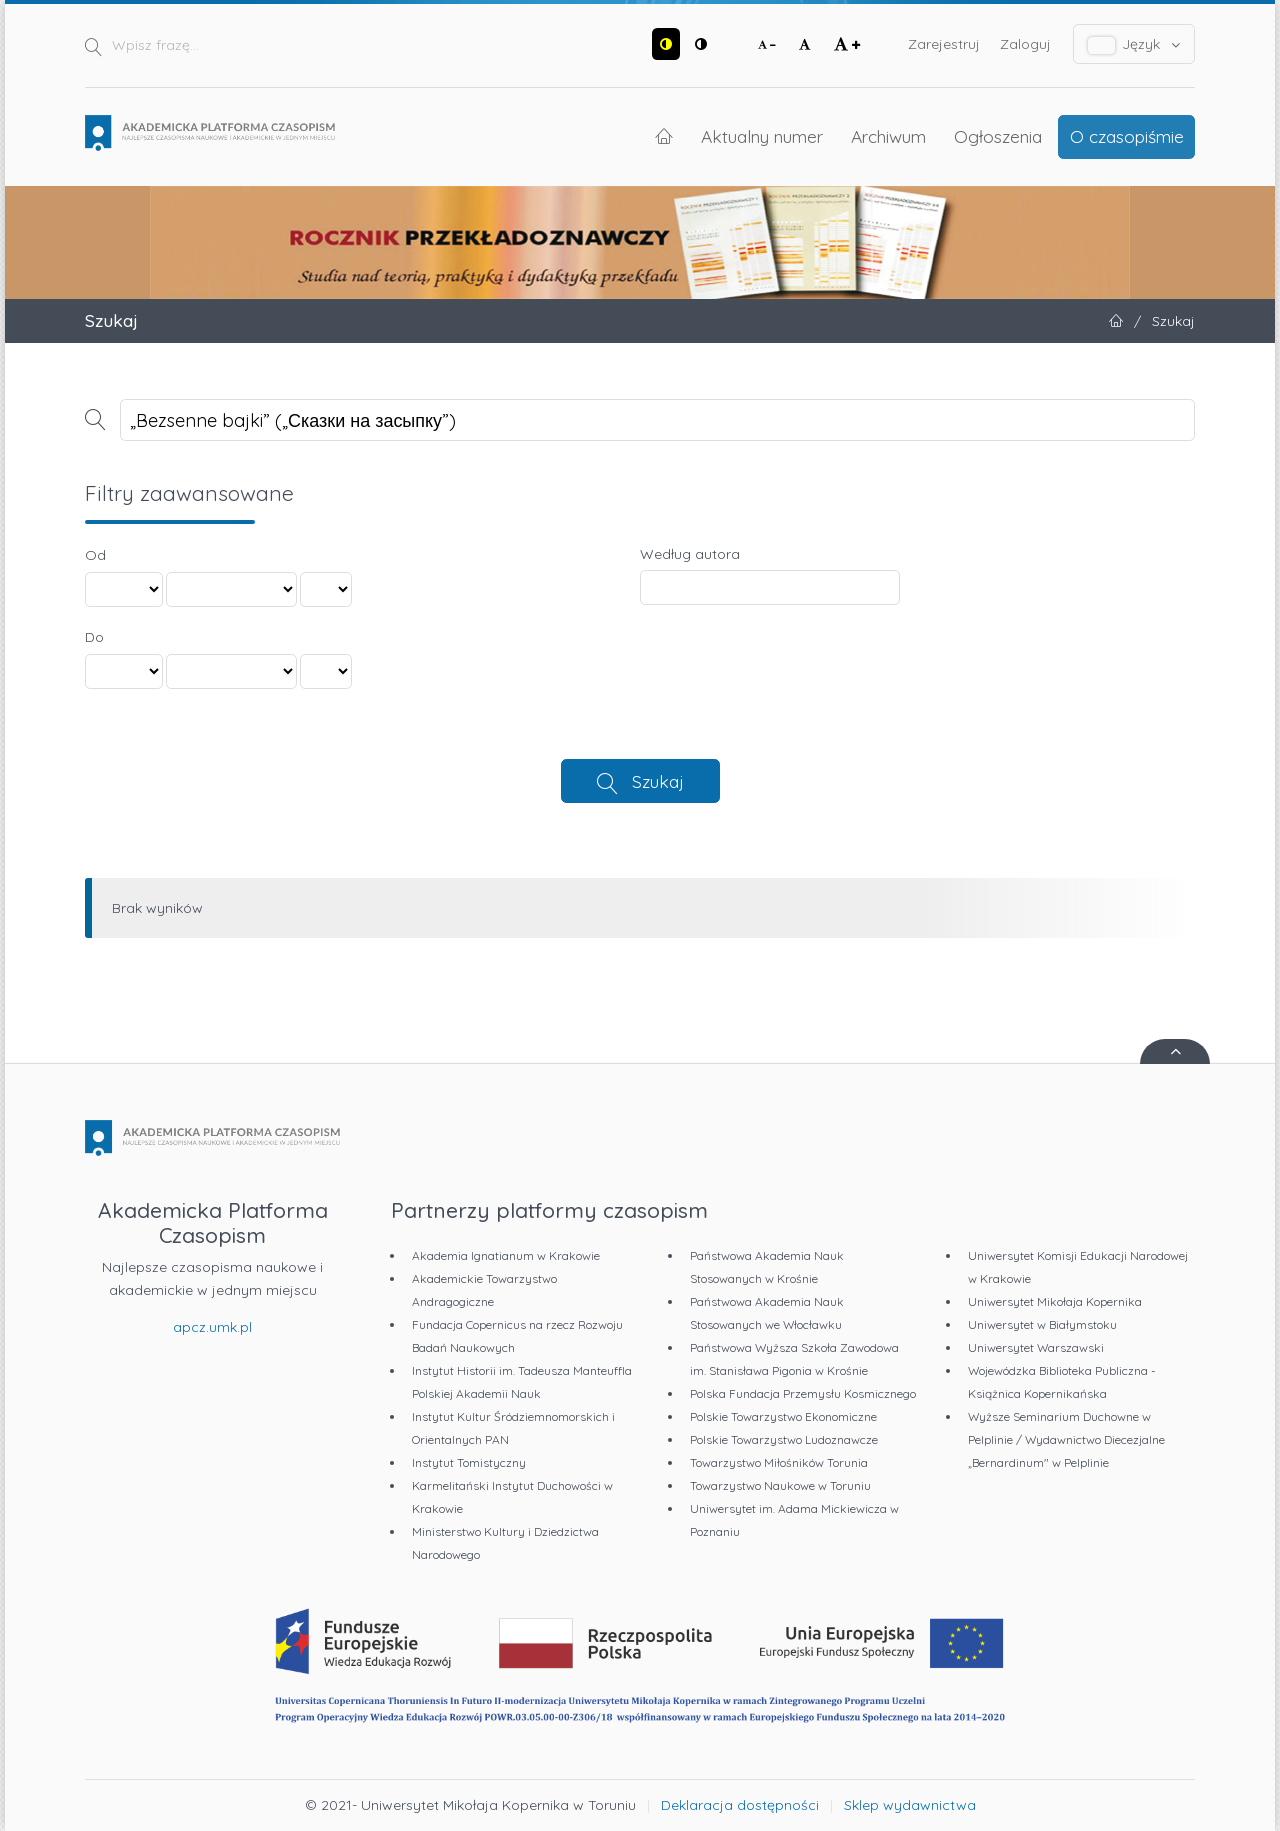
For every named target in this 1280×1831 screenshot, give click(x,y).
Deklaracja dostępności (740, 1805)
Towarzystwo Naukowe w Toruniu (780, 1485)
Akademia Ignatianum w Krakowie (506, 1255)
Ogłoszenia (998, 136)
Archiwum (888, 136)
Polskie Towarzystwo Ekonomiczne (783, 1416)
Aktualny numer (762, 136)
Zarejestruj (944, 44)
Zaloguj (1025, 44)
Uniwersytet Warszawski (1036, 1347)
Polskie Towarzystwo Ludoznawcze (784, 1439)
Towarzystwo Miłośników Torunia (779, 1462)
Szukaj (658, 781)
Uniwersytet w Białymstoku (1042, 1324)
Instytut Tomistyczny (469, 1462)
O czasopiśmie (1127, 136)
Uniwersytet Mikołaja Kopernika (1055, 1301)
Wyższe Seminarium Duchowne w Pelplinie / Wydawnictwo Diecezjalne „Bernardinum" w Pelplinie (1066, 1439)
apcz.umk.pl (212, 1327)
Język (1134, 44)
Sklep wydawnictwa (910, 1805)
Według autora (690, 554)
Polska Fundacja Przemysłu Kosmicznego (803, 1393)
